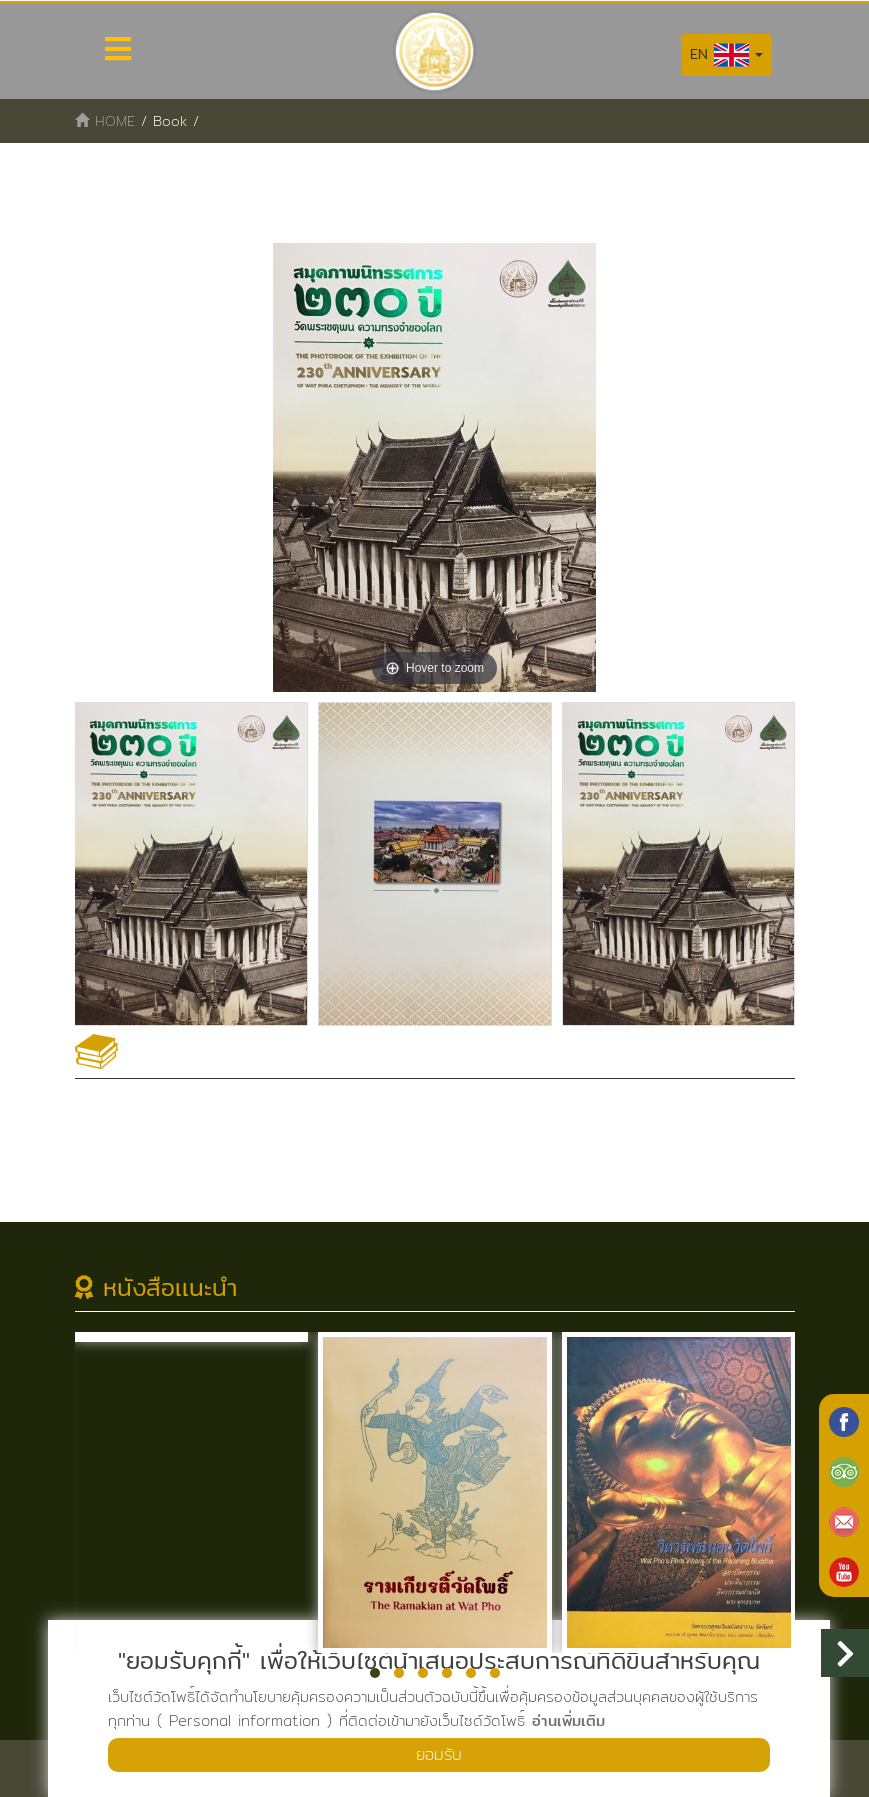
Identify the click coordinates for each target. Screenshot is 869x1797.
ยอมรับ (439, 1754)
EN (726, 55)
